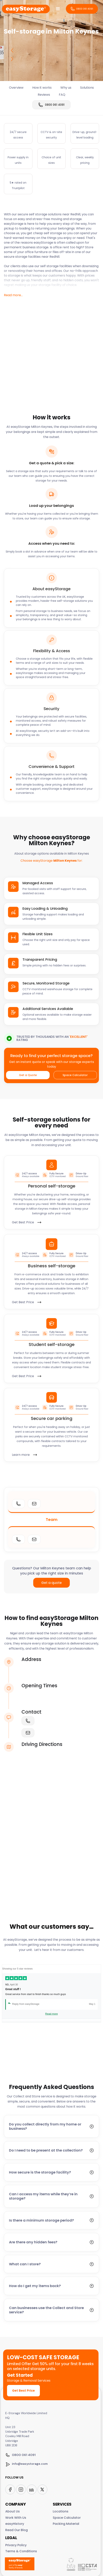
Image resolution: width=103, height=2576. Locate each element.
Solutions (87, 87)
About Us (12, 2511)
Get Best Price (23, 2390)
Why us (65, 87)
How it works (42, 87)
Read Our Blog (16, 2530)
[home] (26, 9)
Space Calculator (75, 1075)
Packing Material (66, 2524)
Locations (60, 2511)
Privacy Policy (16, 2545)
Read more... (13, 295)
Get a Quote (28, 1075)
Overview (16, 87)
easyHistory (14, 2524)
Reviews (44, 94)
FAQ (62, 94)
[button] (58, 9)
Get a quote (51, 1582)
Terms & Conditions (21, 2551)
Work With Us (15, 2518)
